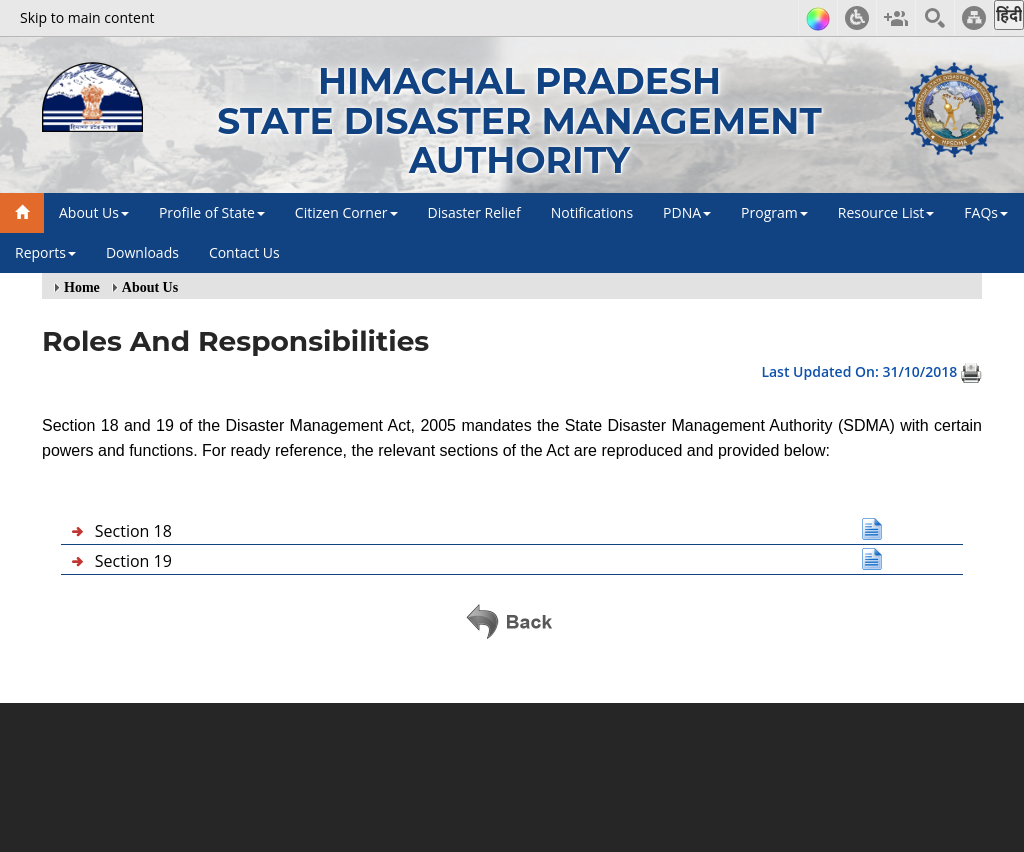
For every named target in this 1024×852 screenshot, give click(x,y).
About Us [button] (94, 212)
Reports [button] (45, 252)
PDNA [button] (687, 212)
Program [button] (774, 212)
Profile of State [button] (212, 212)
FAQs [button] (986, 212)
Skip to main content (87, 17)
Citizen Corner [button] (346, 212)
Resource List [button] (886, 212)
